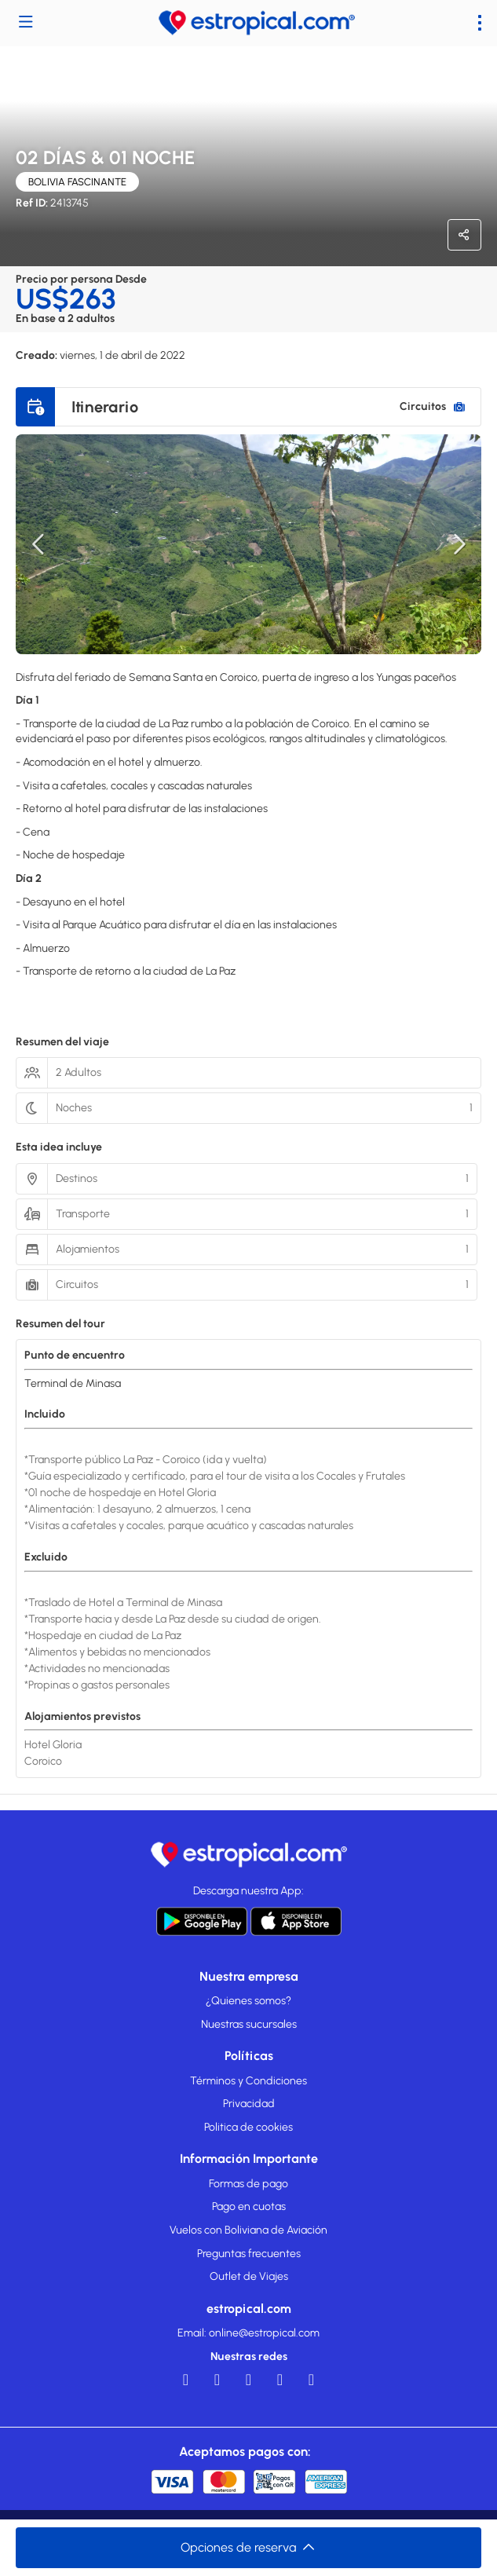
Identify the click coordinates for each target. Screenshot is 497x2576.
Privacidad (249, 2103)
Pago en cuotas (249, 2206)
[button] (39, 544)
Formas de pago (248, 2183)
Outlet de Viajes (249, 2276)
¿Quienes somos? (248, 2000)
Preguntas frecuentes (249, 2253)
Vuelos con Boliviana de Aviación (248, 2230)
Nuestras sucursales (249, 2024)
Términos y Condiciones (248, 2081)
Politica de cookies (248, 2127)
